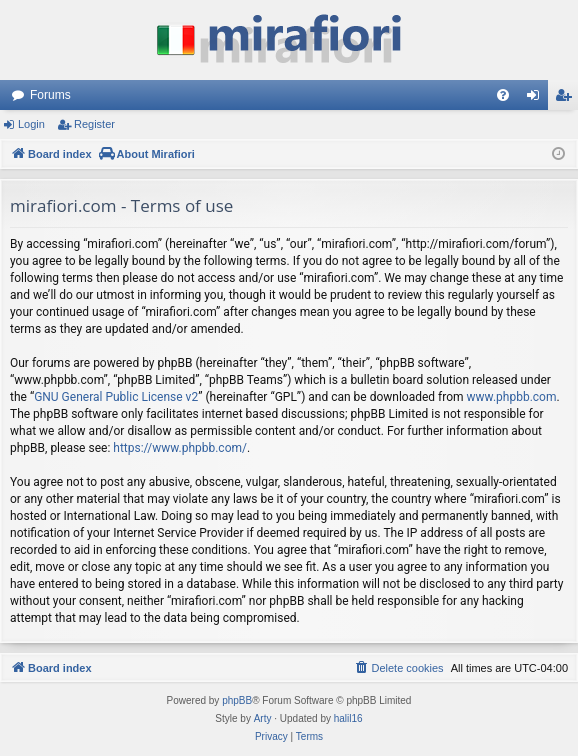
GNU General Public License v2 (116, 397)
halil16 (348, 718)
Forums (50, 95)
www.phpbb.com (512, 397)
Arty (263, 718)
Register (94, 124)
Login (31, 124)
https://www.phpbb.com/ (180, 448)
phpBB (237, 700)
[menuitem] (503, 95)
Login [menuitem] (537, 99)
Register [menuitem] (567, 99)
